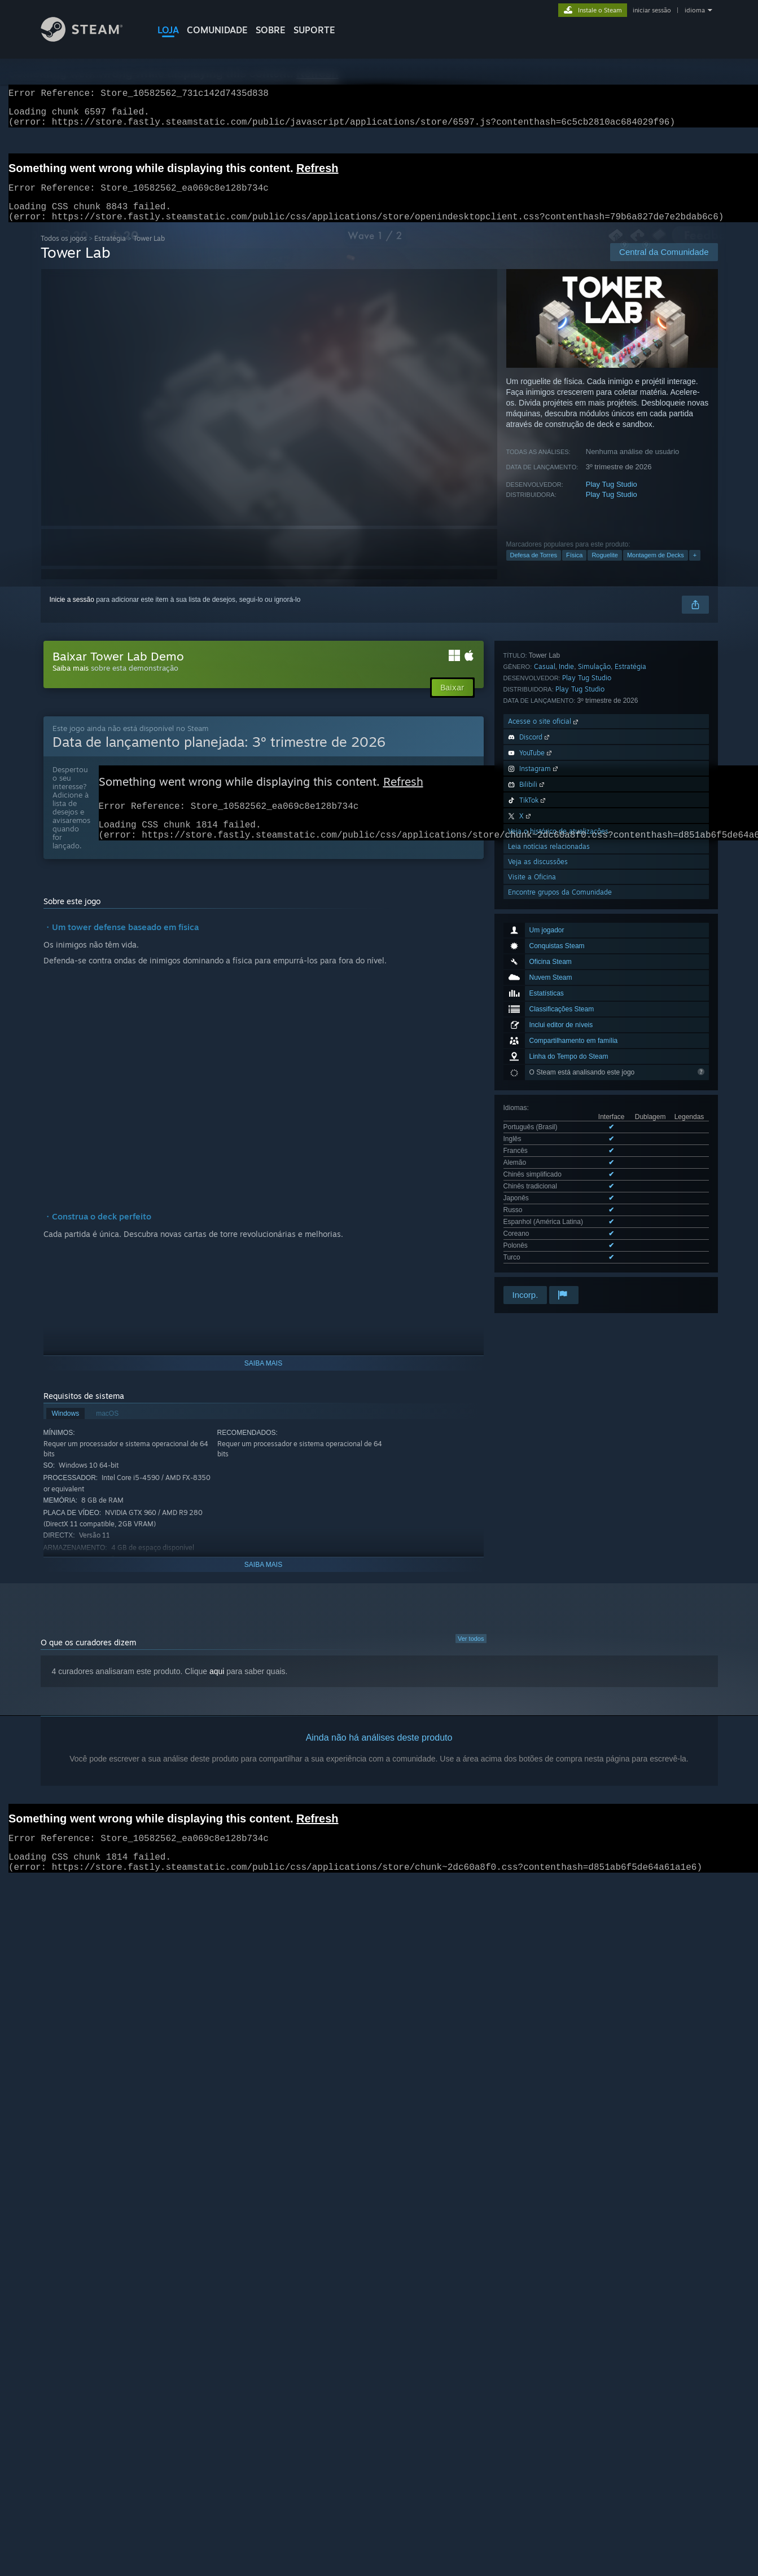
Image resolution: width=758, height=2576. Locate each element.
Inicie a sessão (72, 613)
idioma (695, 10)
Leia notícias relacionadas (549, 1151)
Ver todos (471, 1652)
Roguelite (604, 568)
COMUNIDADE (217, 30)
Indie (566, 971)
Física (574, 568)
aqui (216, 1684)
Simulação (594, 971)
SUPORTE (314, 30)
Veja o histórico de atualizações (558, 1135)
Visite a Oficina (532, 1181)
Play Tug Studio (611, 498)
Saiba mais (70, 681)
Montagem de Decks (655, 568)
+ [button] (694, 568)
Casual (544, 971)
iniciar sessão (652, 10)
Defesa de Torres (534, 568)
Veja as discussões (538, 1166)
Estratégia (110, 252)
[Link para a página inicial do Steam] (90, 38)
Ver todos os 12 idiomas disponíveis (557, 928)
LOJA (168, 30)
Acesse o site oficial (544, 1025)
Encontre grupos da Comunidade (560, 1196)
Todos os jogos (64, 252)
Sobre (271, 30)
